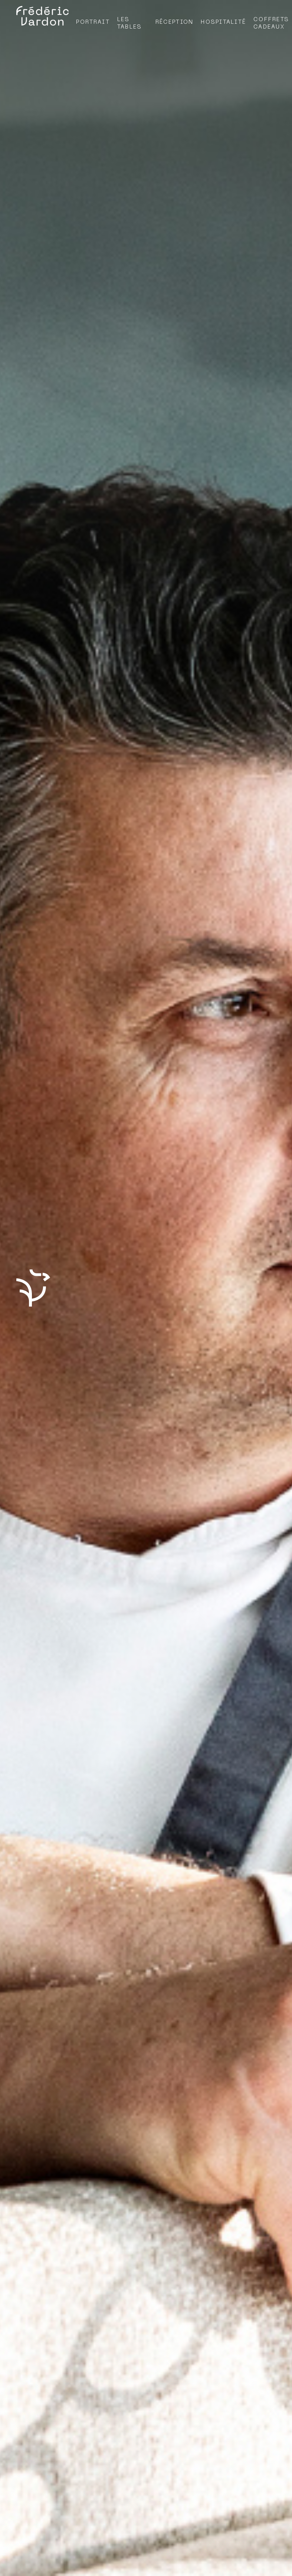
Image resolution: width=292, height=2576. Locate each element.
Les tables (129, 23)
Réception (174, 22)
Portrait (93, 22)
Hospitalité (223, 22)
